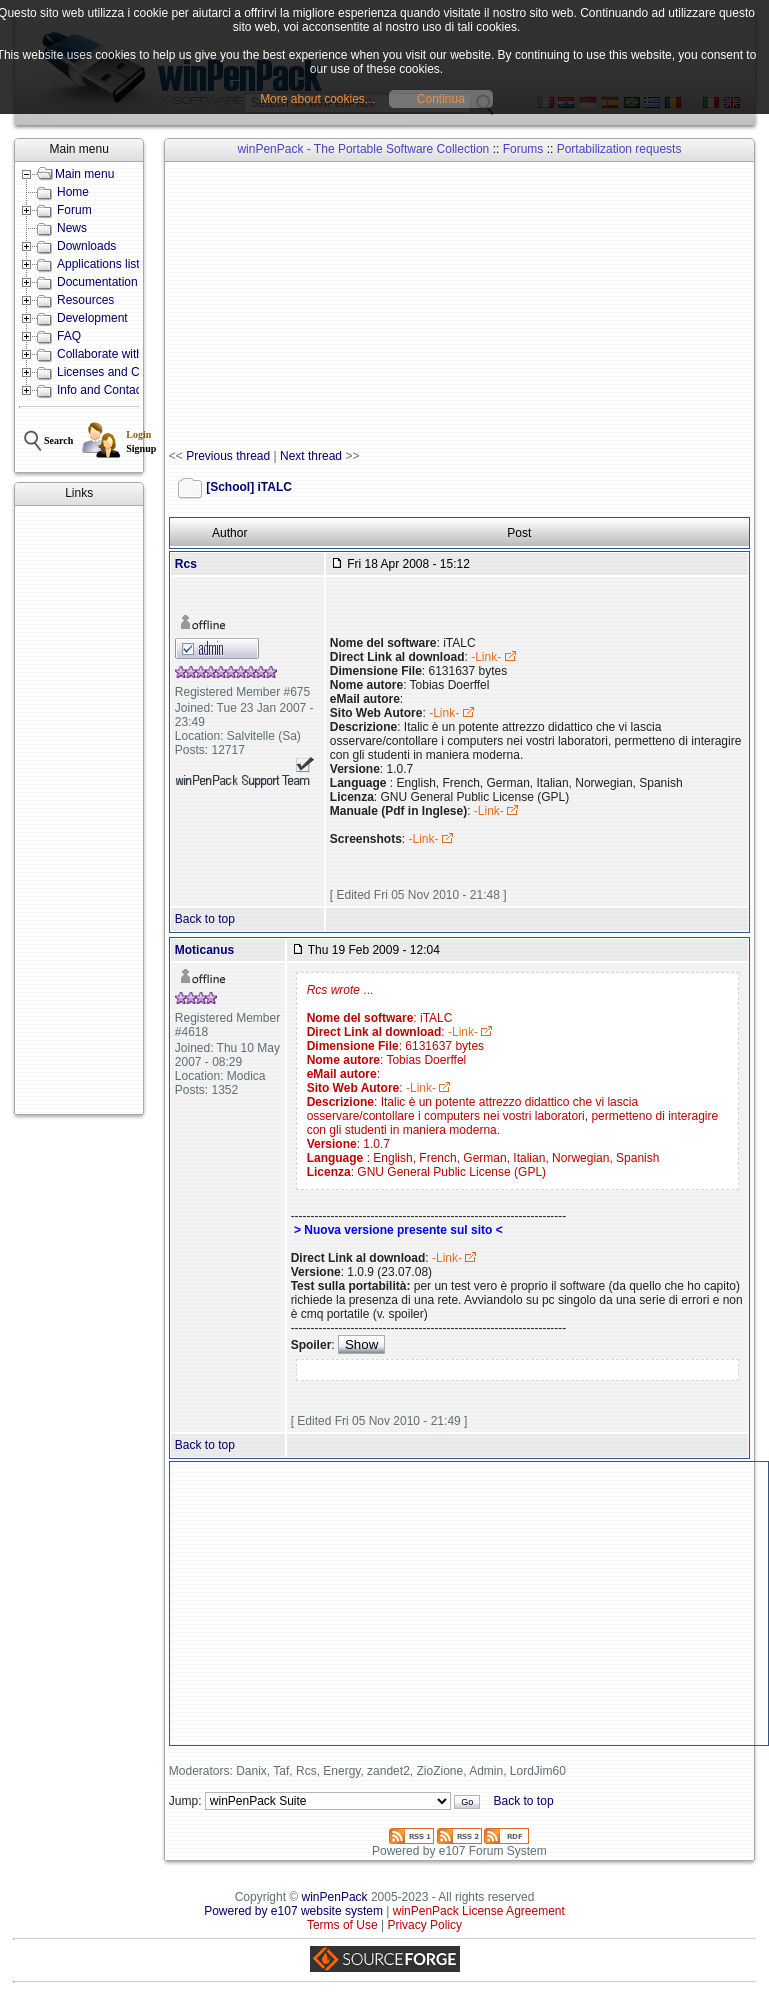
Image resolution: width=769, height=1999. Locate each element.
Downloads (86, 246)
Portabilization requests (619, 149)
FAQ (69, 336)
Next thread (311, 456)
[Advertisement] (79, 810)
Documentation (97, 282)
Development (92, 318)
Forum (74, 210)
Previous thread (228, 456)
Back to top (205, 919)
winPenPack (335, 1897)
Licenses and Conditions (122, 372)
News (72, 228)
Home (73, 192)
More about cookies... (317, 99)
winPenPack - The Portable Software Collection (363, 149)
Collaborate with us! (109, 354)
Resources (85, 300)
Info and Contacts (104, 390)
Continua (441, 99)
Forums (523, 149)
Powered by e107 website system (293, 1911)
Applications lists (101, 264)
